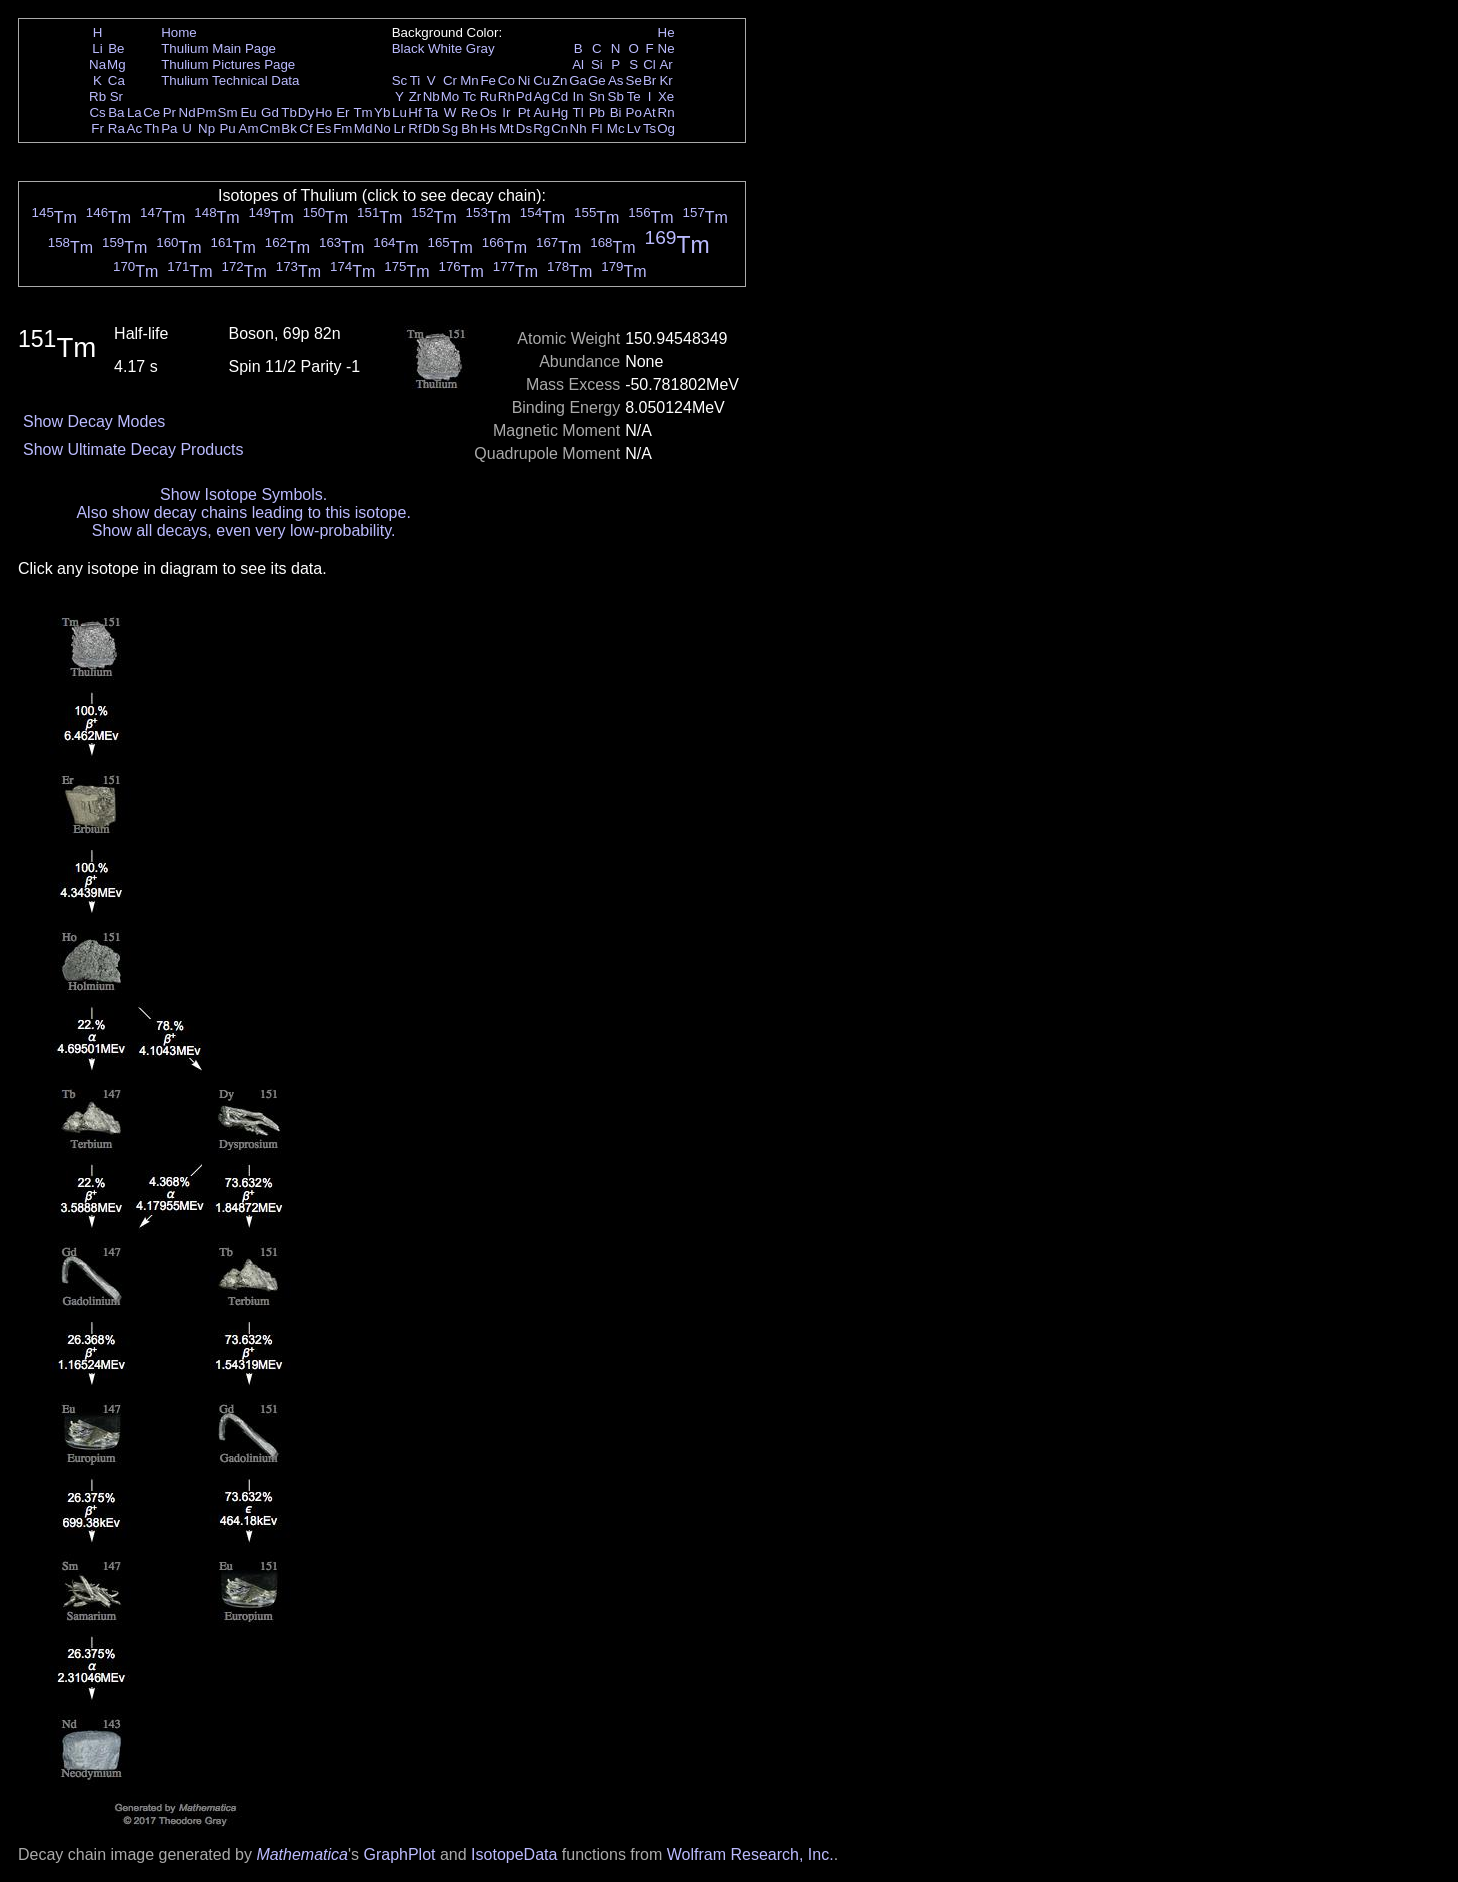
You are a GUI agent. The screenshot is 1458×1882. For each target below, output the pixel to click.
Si (597, 64)
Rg (541, 128)
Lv (634, 128)
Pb (597, 112)
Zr (415, 96)
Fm (342, 128)
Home (179, 32)
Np (206, 128)
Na (97, 64)
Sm (228, 112)
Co (506, 80)
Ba (116, 112)
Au (541, 112)
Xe (666, 96)
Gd (270, 112)
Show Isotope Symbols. (243, 494)
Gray (480, 48)
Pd (524, 96)
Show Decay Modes (94, 421)
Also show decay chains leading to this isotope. (243, 512)
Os (488, 112)
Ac (135, 128)
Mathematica (302, 1854)
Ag (541, 96)
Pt (524, 112)
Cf (305, 128)
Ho (323, 112)
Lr (400, 128)
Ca (116, 80)
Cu (541, 80)
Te (634, 96)
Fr (97, 128)
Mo (450, 96)
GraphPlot (399, 1854)
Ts (649, 128)
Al (578, 64)
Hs (488, 128)
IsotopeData (514, 1854)
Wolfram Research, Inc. (750, 1854)
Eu (248, 112)
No (382, 128)
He (666, 32)
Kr (665, 80)
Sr (116, 96)
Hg (559, 112)
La (134, 112)
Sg (450, 128)
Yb (382, 112)
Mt (506, 128)
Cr (450, 80)
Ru (488, 96)
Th (152, 128)
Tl (578, 112)
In (578, 96)
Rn (666, 112)
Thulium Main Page (218, 48)
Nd (187, 112)
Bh (469, 128)
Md (363, 128)
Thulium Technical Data (230, 80)
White (445, 48)
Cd (559, 96)
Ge (597, 80)
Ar (665, 64)
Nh (578, 128)
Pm (207, 112)
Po (634, 112)
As (616, 80)
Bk (289, 128)
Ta (431, 112)
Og (666, 128)
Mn (469, 80)
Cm (270, 128)
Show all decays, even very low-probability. (244, 530)
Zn (560, 80)
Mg (116, 64)
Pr (169, 112)
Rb (97, 96)
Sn (597, 96)
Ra (116, 128)
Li (97, 48)
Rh (506, 96)
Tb (289, 112)
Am (249, 128)
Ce (151, 112)
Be (116, 48)
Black (408, 48)
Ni (524, 80)
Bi (616, 112)
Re (469, 112)
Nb (431, 96)
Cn (559, 128)
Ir (506, 112)
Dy (306, 112)
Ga (578, 80)
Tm (362, 112)
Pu (227, 128)
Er (342, 112)
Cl (649, 64)
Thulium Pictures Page (228, 64)
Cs (97, 112)
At (649, 112)
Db (431, 128)
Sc (400, 80)
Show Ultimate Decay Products (133, 449)
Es (324, 128)
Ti (415, 80)
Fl (596, 128)
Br (649, 80)
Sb (616, 96)
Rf (414, 128)
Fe (488, 80)
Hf (414, 112)
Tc (469, 96)
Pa (169, 128)
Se (634, 80)
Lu (399, 112)
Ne (666, 48)
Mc (616, 128)
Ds (524, 128)
